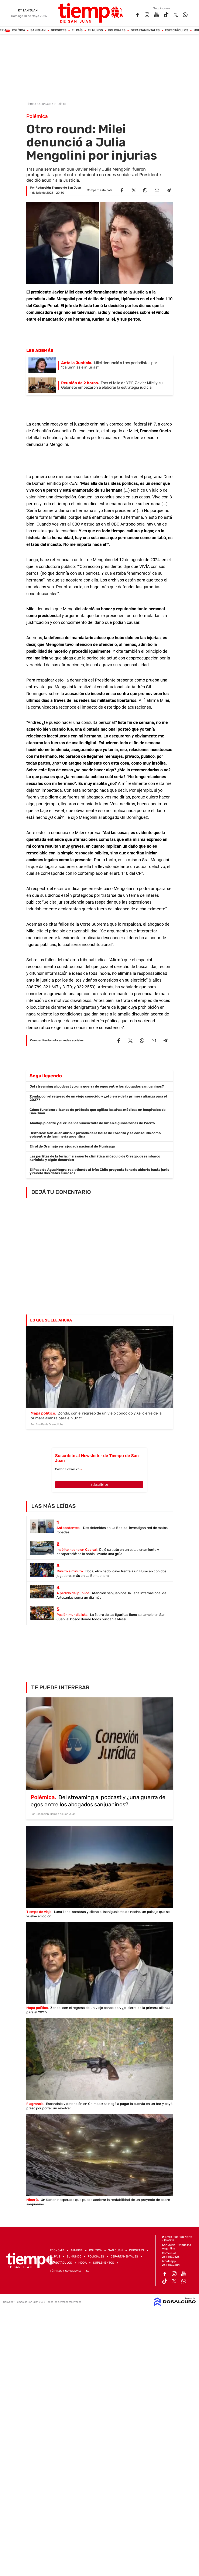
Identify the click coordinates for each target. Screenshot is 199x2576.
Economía (57, 2250)
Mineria (77, 2250)
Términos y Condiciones (65, 2270)
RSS (87, 2270)
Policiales (116, 30)
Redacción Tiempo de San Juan (58, 187)
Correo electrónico (68, 1469)
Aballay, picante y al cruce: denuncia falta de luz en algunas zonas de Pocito (92, 1123)
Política (18, 30)
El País (77, 30)
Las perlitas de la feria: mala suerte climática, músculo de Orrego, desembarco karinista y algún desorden (95, 1158)
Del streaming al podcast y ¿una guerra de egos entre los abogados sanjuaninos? (97, 1086)
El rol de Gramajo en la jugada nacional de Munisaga (72, 1146)
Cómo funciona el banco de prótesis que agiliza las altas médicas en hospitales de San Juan (98, 1111)
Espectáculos (176, 30)
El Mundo (95, 30)
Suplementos (103, 2262)
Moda (82, 2262)
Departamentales (145, 30)
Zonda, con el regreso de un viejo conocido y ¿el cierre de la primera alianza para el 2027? (98, 1098)
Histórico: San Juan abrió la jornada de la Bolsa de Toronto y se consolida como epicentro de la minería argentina (95, 1134)
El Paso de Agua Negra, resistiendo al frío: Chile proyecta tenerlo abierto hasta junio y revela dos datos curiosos (99, 1171)
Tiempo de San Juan (40, 104)
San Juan (37, 30)
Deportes (58, 30)
